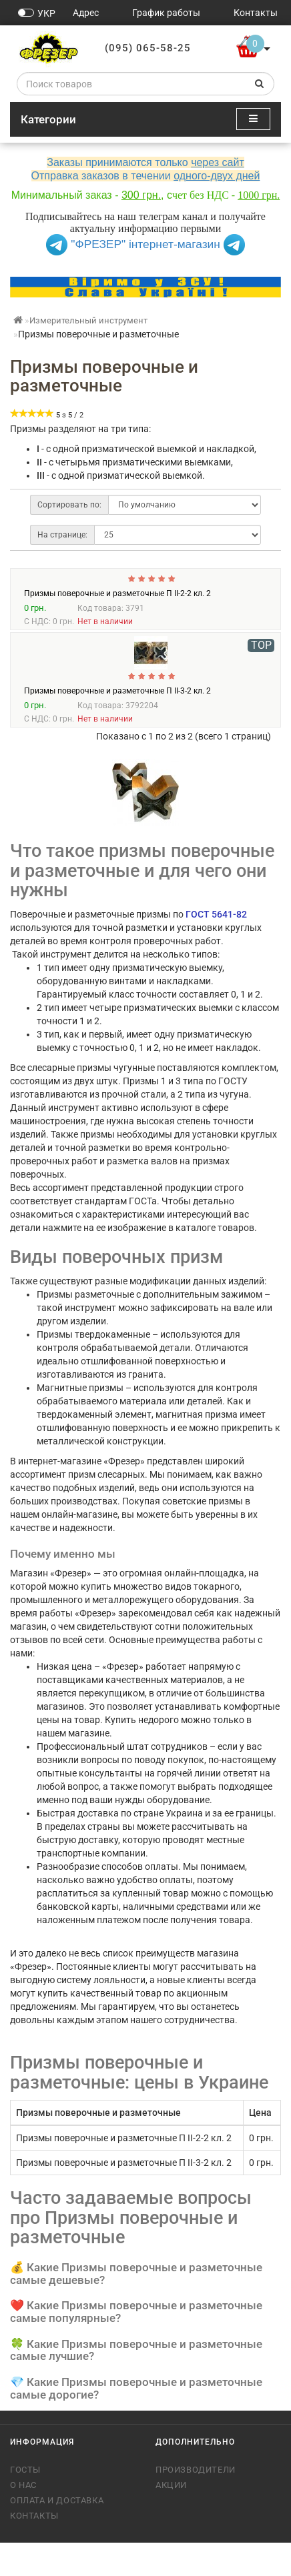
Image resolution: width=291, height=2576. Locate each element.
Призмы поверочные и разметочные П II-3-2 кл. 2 (117, 724)
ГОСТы (25, 2503)
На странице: (62, 534)
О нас (23, 2518)
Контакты (34, 2549)
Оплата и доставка (56, 2534)
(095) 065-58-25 (148, 48)
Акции (171, 2518)
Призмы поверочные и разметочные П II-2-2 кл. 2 (117, 626)
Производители (196, 2503)
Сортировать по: (69, 504)
